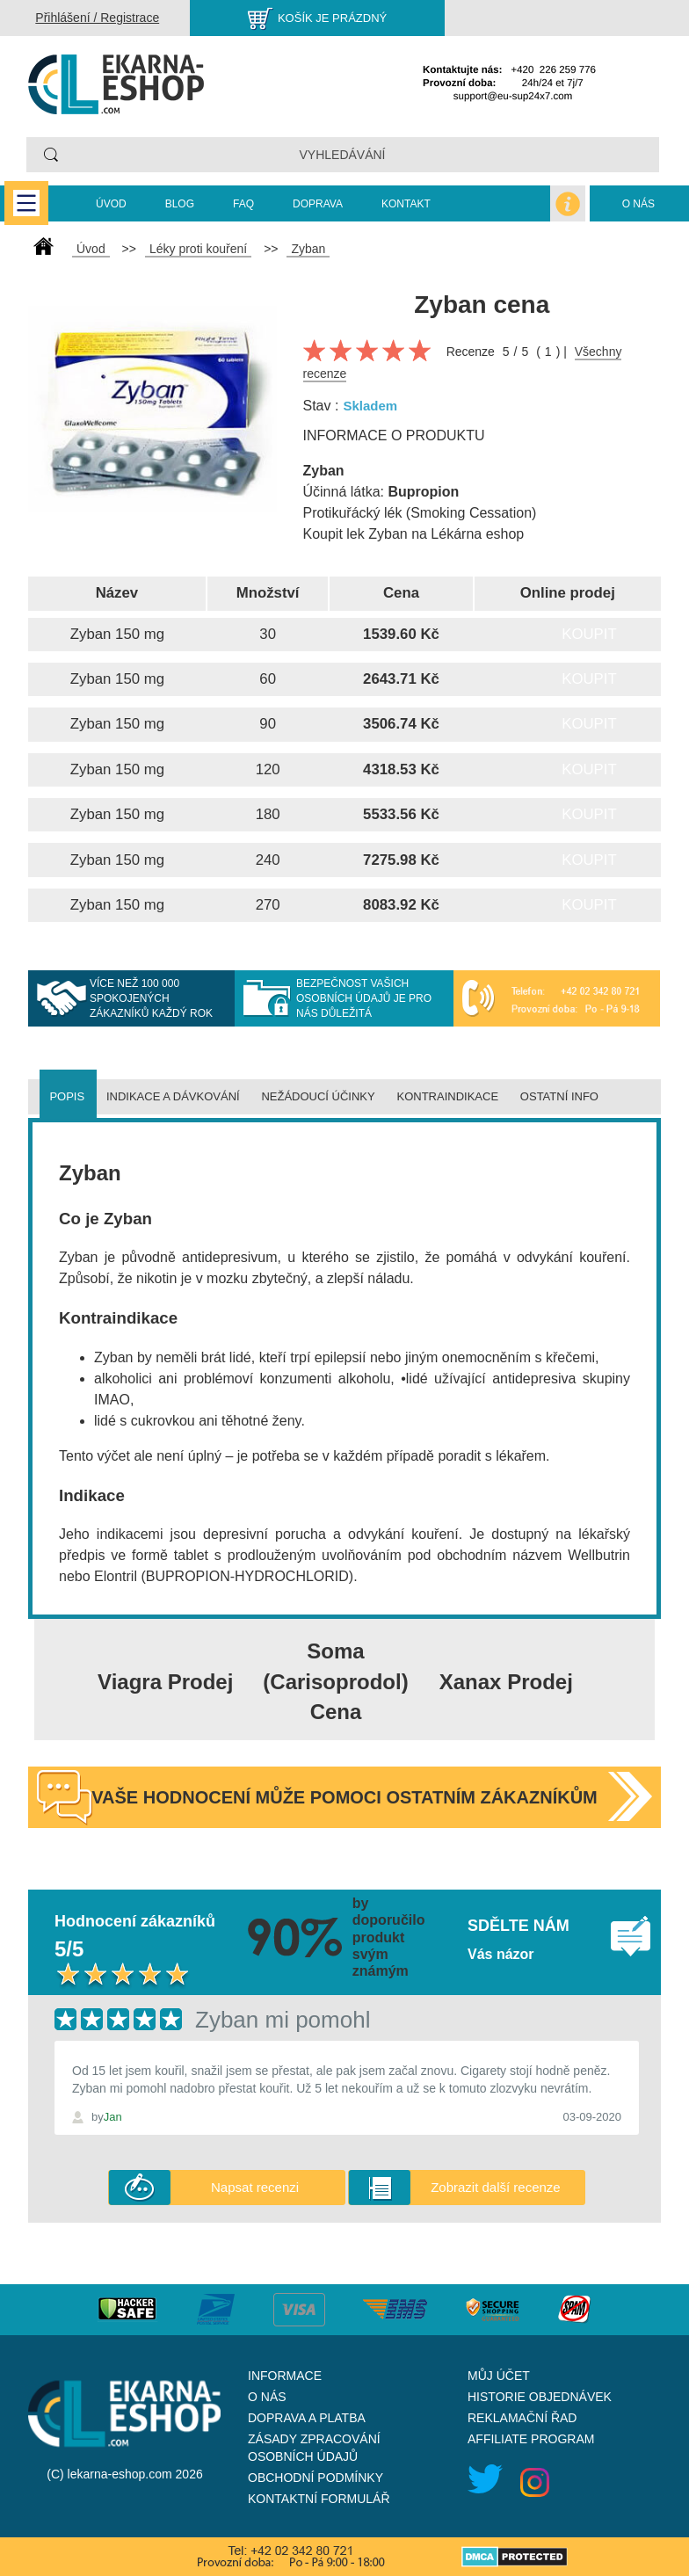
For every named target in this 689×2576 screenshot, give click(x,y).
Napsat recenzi (255, 2187)
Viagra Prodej (165, 1682)
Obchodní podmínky (315, 2478)
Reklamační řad (522, 2418)
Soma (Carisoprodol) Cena (335, 1681)
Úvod (111, 204)
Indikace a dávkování (173, 1096)
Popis (66, 1096)
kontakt (406, 204)
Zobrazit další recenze (496, 2187)
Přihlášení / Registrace (97, 18)
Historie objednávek (540, 2397)
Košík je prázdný (332, 18)
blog (179, 204)
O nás (638, 204)
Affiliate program (531, 2439)
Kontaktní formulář (319, 2499)
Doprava (318, 204)
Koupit (589, 634)
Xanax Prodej (506, 1682)
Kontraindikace (448, 1096)
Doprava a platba (307, 2418)
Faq (243, 204)
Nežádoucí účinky (317, 1096)
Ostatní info (559, 1096)
